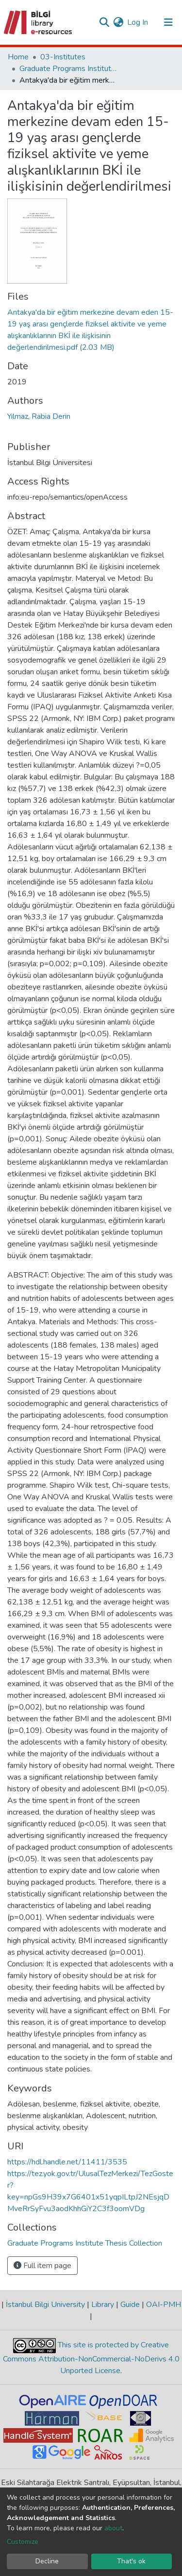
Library (102, 2304)
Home (18, 57)
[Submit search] (104, 22)
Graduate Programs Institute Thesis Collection (67, 68)
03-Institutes (62, 57)
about (113, 2528)
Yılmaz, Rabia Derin (38, 416)
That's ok (131, 2561)
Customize (22, 2541)
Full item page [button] (42, 2265)
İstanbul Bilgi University (45, 2304)
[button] (118, 22)
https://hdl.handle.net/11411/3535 (67, 2162)
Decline (47, 2561)
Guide (130, 2304)
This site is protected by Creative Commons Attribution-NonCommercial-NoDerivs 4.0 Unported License (91, 2358)
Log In (138, 22)
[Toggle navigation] (168, 22)
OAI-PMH (162, 2304)
